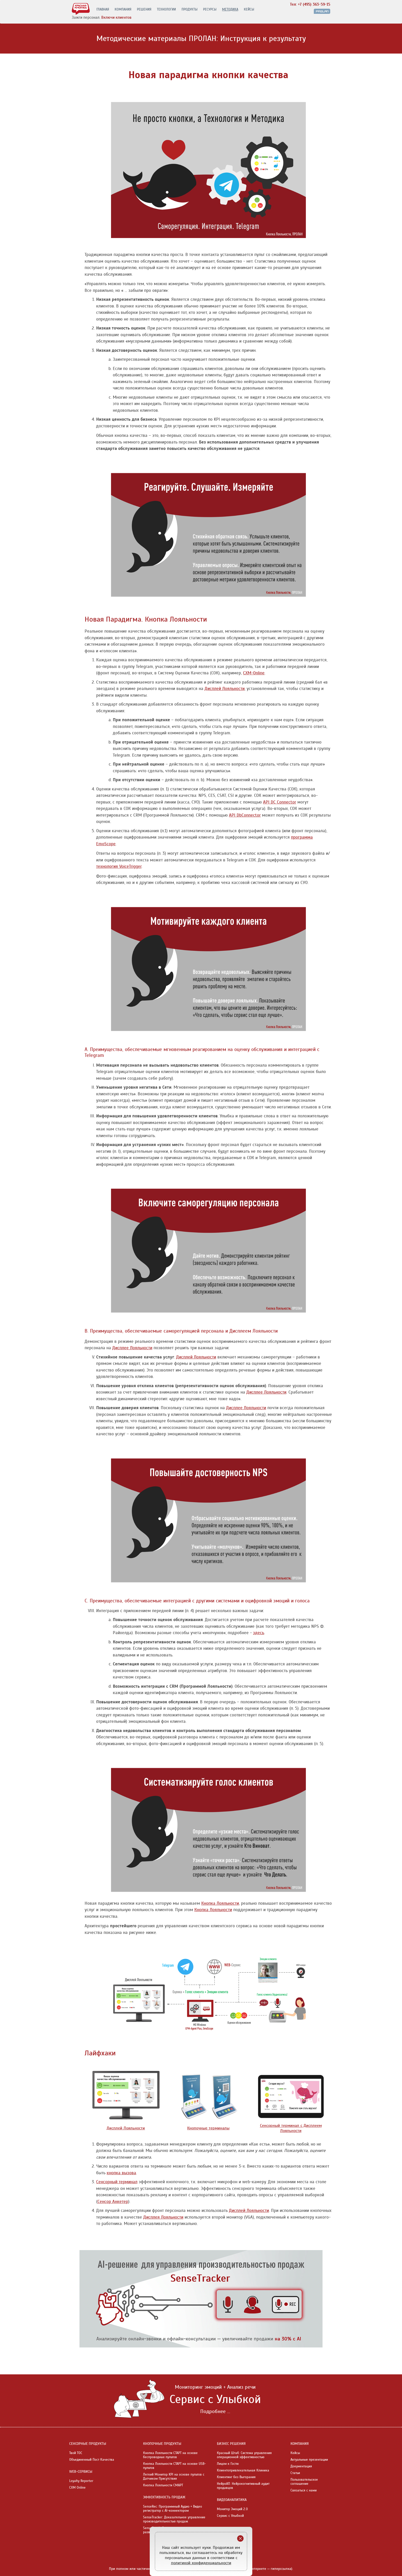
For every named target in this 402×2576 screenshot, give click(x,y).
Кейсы (295, 2453)
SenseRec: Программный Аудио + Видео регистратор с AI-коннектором (172, 2509)
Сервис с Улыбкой (230, 2516)
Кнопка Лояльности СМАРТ (163, 2485)
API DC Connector (279, 802)
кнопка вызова (121, 2173)
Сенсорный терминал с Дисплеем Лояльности (291, 2128)
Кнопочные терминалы (208, 2128)
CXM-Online (254, 673)
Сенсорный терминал (116, 2182)
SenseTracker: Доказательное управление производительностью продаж (174, 2519)
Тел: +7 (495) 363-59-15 (310, 4)
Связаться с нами (303, 2490)
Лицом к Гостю (228, 2464)
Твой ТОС (75, 2453)
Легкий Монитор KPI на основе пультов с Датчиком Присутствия (173, 2476)
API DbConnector (245, 815)
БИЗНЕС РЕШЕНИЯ (231, 2443)
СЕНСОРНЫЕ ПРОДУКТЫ (87, 2443)
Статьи (295, 2473)
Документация (301, 2466)
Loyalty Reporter (81, 2481)
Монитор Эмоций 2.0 (232, 2509)
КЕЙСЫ (249, 9)
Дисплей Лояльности (225, 688)
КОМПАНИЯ (123, 9)
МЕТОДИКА (230, 9)
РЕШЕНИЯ (144, 9)
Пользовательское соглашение (304, 2482)
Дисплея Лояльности (163, 2217)
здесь (258, 1632)
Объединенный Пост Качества (91, 2460)
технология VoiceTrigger (119, 866)
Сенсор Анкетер (112, 2201)
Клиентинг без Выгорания (236, 2477)
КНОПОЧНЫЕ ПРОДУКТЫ (162, 2443)
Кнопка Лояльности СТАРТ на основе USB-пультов (174, 2466)
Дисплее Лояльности (132, 1348)
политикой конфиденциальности (201, 2562)
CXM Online (77, 2488)
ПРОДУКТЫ (189, 9)
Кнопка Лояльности (220, 1903)
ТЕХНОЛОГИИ (166, 9)
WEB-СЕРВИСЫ (80, 2471)
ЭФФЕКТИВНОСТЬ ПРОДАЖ (164, 2497)
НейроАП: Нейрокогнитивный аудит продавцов (243, 2486)
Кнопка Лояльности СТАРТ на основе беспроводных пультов (170, 2455)
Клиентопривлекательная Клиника (243, 2470)
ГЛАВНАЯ (102, 9)
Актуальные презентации (309, 2460)
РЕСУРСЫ (209, 9)
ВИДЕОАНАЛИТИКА (232, 2500)
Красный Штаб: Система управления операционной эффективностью (244, 2455)
